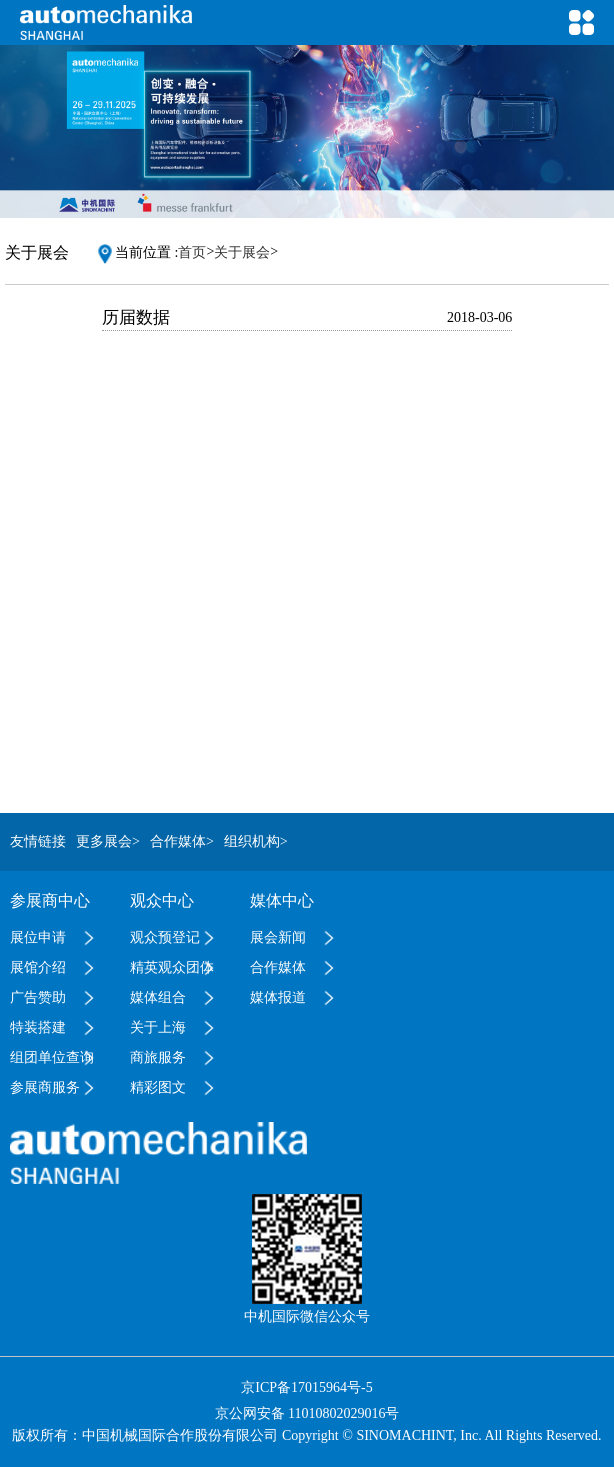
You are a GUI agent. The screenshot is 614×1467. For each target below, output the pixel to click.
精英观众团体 (172, 967)
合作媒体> (182, 841)
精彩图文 (158, 1087)
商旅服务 (158, 1057)
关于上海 (158, 1027)
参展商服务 (45, 1087)
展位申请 (38, 937)
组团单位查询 (52, 1057)
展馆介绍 (38, 967)
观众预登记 (165, 937)
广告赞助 (38, 997)
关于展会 (242, 252)
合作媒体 (278, 967)
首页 (192, 252)
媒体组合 (158, 997)
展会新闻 (278, 937)
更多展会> (108, 841)
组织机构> (256, 841)
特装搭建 (38, 1027)
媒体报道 (278, 997)
